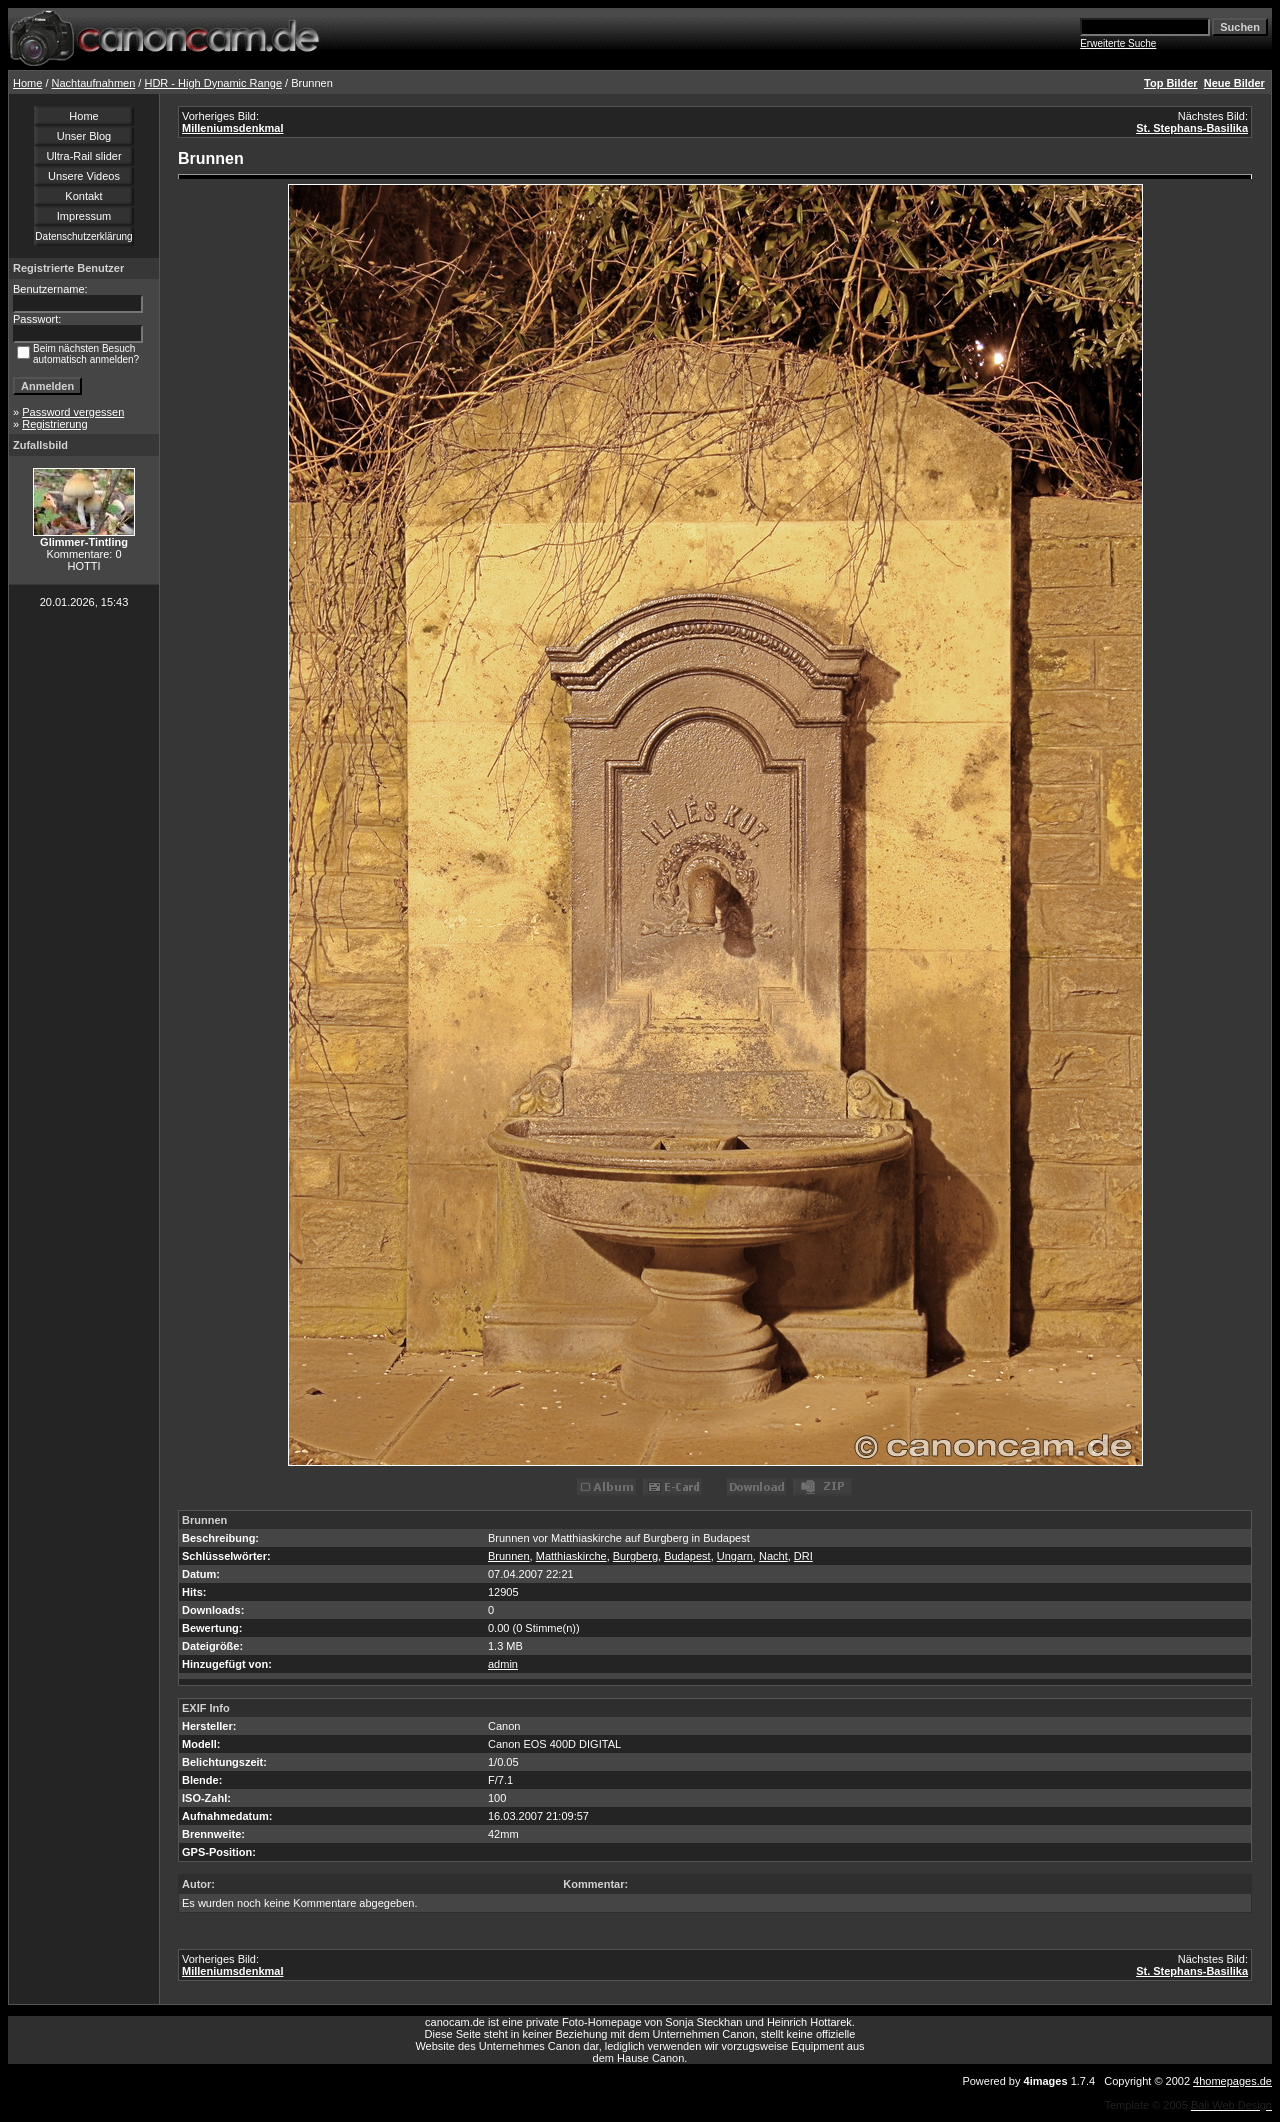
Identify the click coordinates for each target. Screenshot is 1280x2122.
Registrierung (54, 424)
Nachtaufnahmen (94, 83)
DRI (803, 1556)
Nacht (773, 1556)
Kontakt (83, 196)
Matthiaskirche (571, 1556)
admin (503, 1664)
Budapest (687, 1556)
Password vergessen (73, 412)
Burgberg (635, 1556)
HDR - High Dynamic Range (213, 83)
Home (27, 83)
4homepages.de (1232, 2081)
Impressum (84, 216)
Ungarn (735, 1556)
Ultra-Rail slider (83, 156)
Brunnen (509, 1556)
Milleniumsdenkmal (232, 128)
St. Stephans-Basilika (1192, 128)
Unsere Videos (84, 176)
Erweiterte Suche (1118, 43)
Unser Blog (84, 136)
